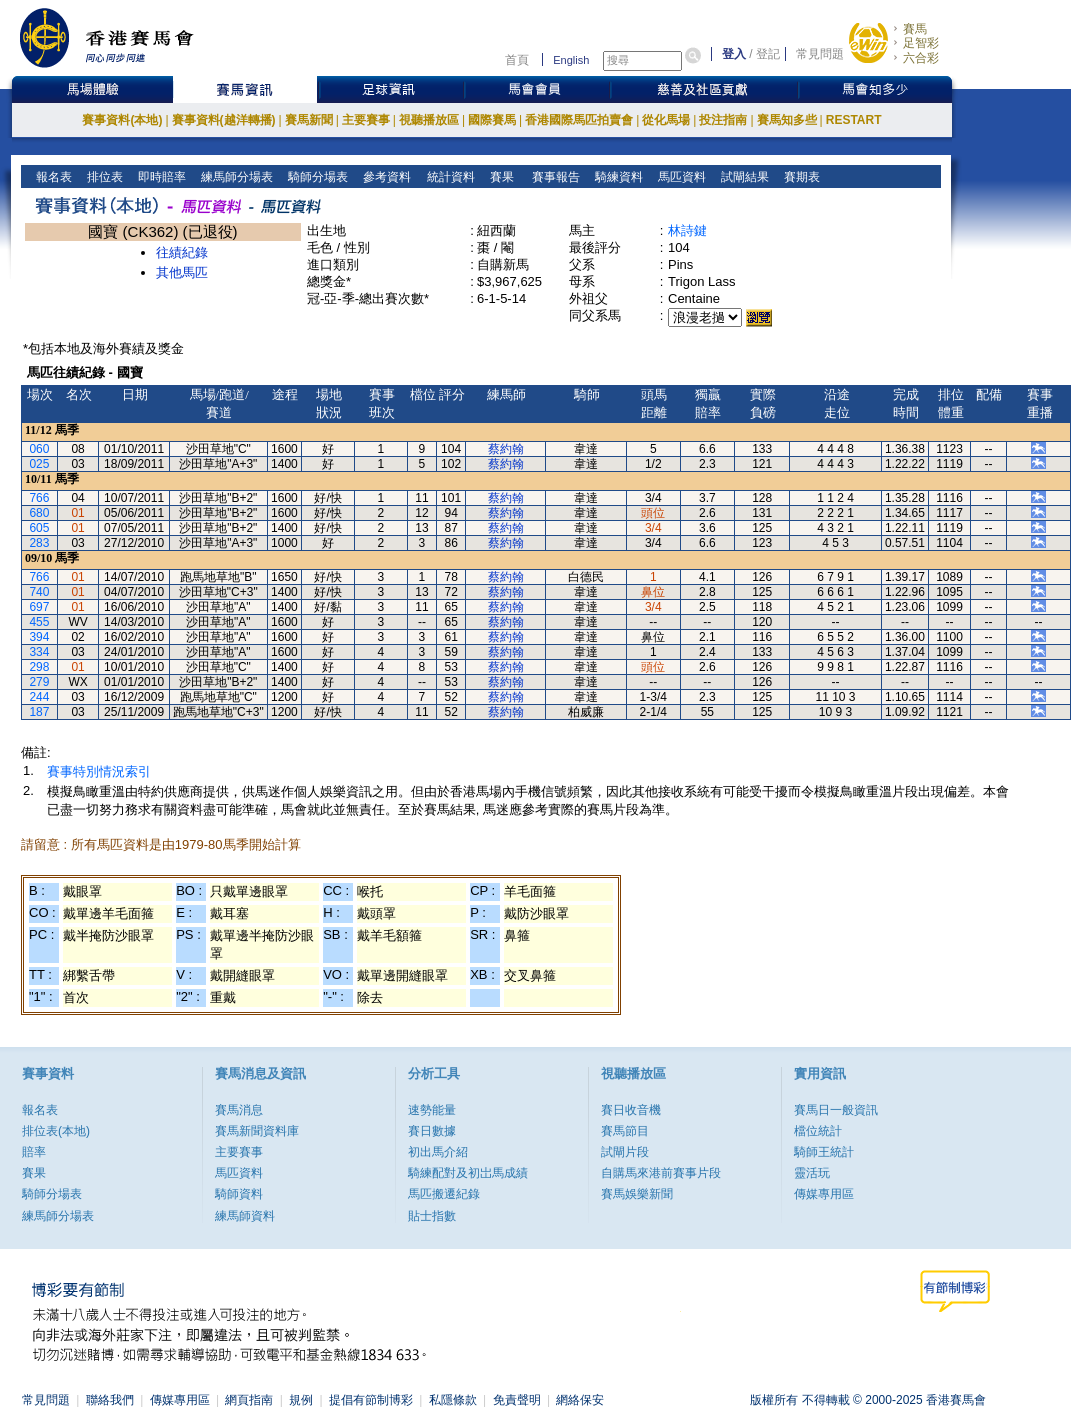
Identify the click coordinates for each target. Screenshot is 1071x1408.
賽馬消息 (239, 1110)
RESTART (854, 120)
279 (39, 682)
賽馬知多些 (787, 120)
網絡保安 (580, 1400)
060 (39, 449)
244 (39, 697)
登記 (768, 54)
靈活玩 (812, 1173)
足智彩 (921, 43)
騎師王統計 (824, 1152)
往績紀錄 (182, 252)
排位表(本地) (56, 1131)
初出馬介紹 (438, 1152)
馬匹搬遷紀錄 (444, 1194)
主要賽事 (366, 120)
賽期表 (800, 177)
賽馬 (915, 29)
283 (39, 543)
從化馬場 (666, 120)
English (571, 60)
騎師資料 (239, 1194)
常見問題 (820, 54)
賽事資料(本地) (122, 120)
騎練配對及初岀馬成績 (468, 1173)
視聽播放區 (429, 120)
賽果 (499, 177)
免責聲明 (517, 1400)
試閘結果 (743, 177)
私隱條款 (453, 1400)
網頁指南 (249, 1400)
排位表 (103, 177)
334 (39, 652)
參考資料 (385, 177)
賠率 (34, 1152)
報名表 (52, 177)
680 (39, 513)
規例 (301, 1400)
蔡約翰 (506, 449)
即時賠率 (160, 177)
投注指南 (723, 120)
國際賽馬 (492, 120)
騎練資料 (617, 177)
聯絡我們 (110, 1400)
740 (39, 592)
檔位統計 (818, 1131)
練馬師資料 (245, 1216)
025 (39, 464)
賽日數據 (432, 1131)
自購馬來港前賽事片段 (661, 1173)
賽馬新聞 (309, 120)
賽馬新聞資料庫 (257, 1131)
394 (39, 637)
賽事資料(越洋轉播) (224, 120)
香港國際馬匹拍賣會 (579, 120)
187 (39, 712)
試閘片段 (625, 1152)
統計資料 (448, 177)
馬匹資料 (680, 177)
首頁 (517, 60)
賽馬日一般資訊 (836, 1110)
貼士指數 (432, 1216)
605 (39, 528)
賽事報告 (552, 177)
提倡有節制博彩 (371, 1400)
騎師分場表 (316, 177)
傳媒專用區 (824, 1194)
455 (39, 622)
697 (39, 607)
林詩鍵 (687, 230)
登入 (734, 54)
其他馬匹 (182, 272)
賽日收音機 (631, 1110)
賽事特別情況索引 (99, 771)
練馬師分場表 (235, 177)
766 (39, 498)
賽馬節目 (625, 1131)
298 (39, 667)
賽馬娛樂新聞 (637, 1194)
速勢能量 (432, 1110)
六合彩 (921, 58)
